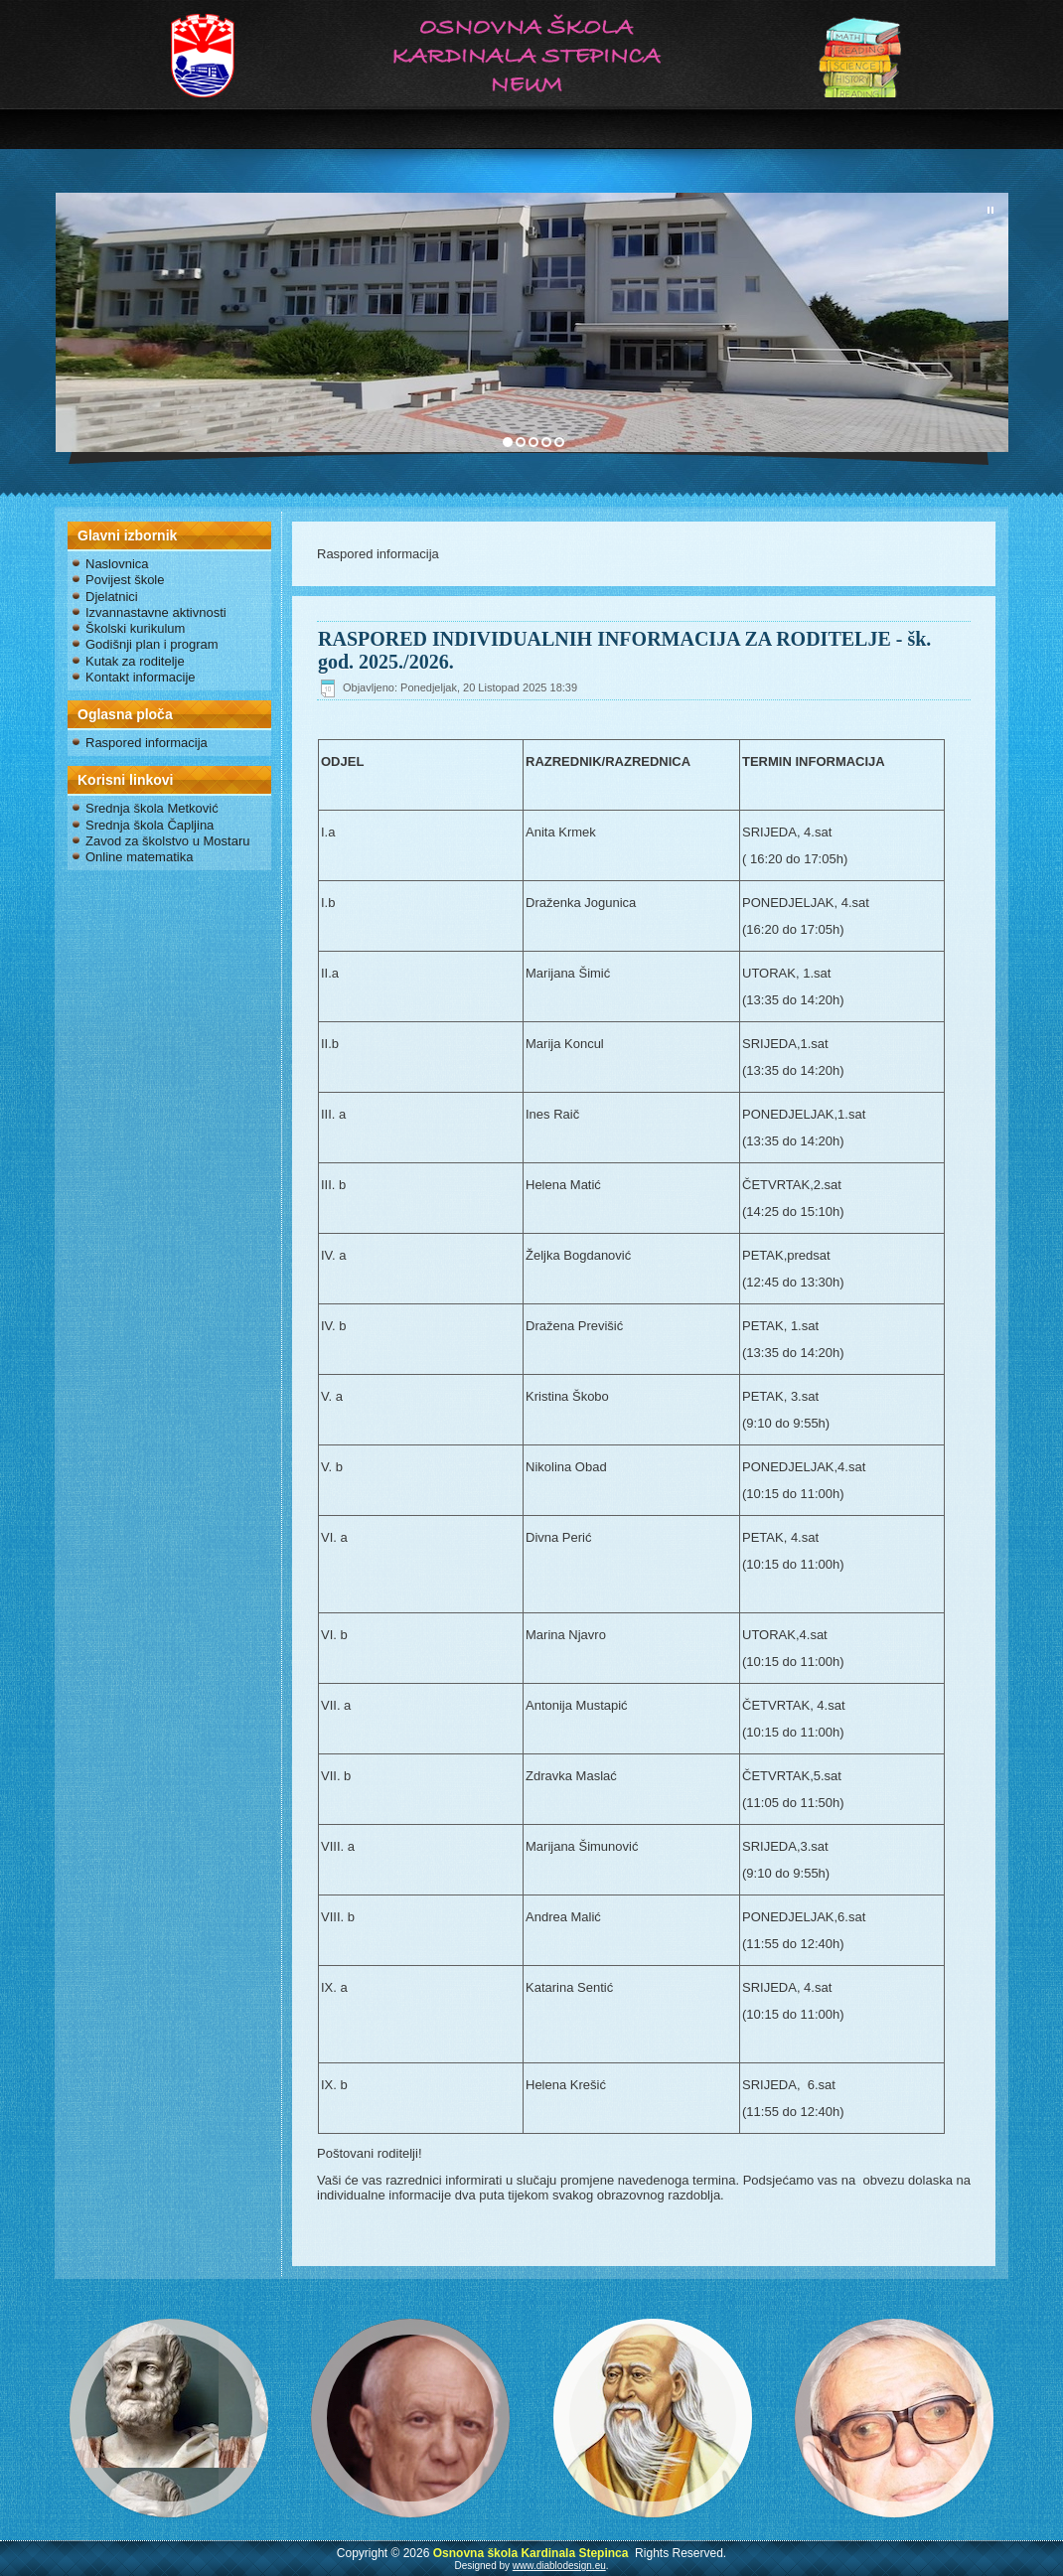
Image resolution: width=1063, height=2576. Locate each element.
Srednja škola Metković (152, 808)
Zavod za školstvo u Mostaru (167, 840)
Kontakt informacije (140, 677)
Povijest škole (124, 579)
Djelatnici (111, 596)
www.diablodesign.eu (559, 2565)
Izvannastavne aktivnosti (156, 612)
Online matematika (139, 856)
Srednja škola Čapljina (149, 825)
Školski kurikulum (135, 628)
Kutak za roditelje (135, 661)
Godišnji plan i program (152, 644)
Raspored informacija (146, 742)
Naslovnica (117, 563)
